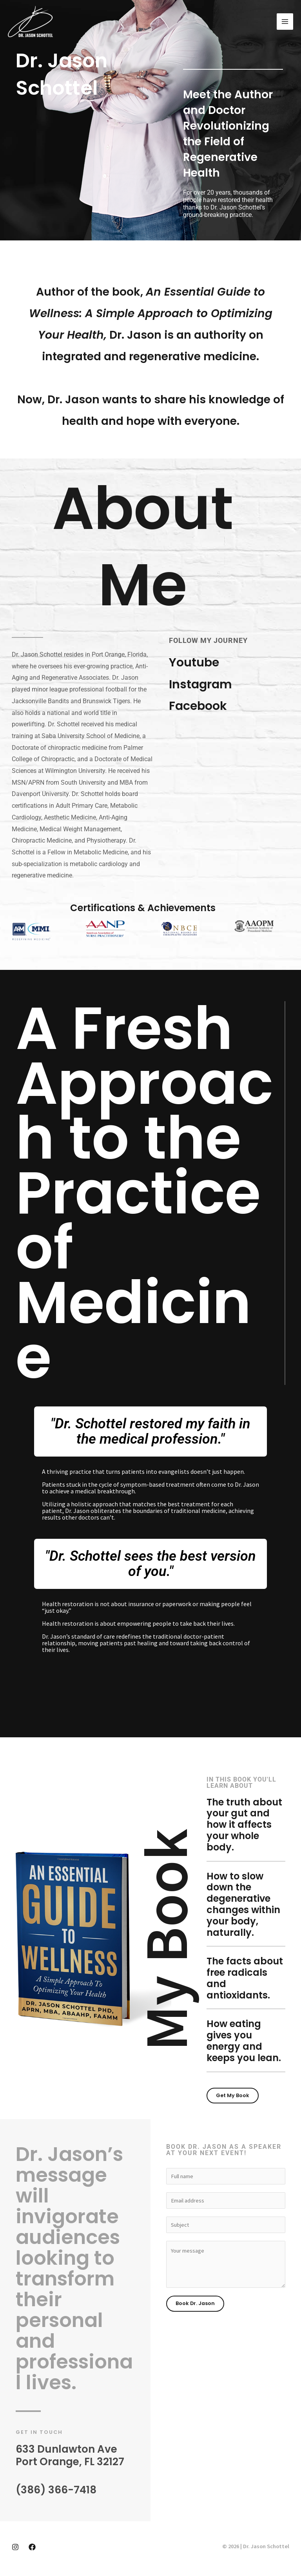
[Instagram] (15, 2547)
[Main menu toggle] (285, 21)
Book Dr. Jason (195, 2303)
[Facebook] (32, 2547)
